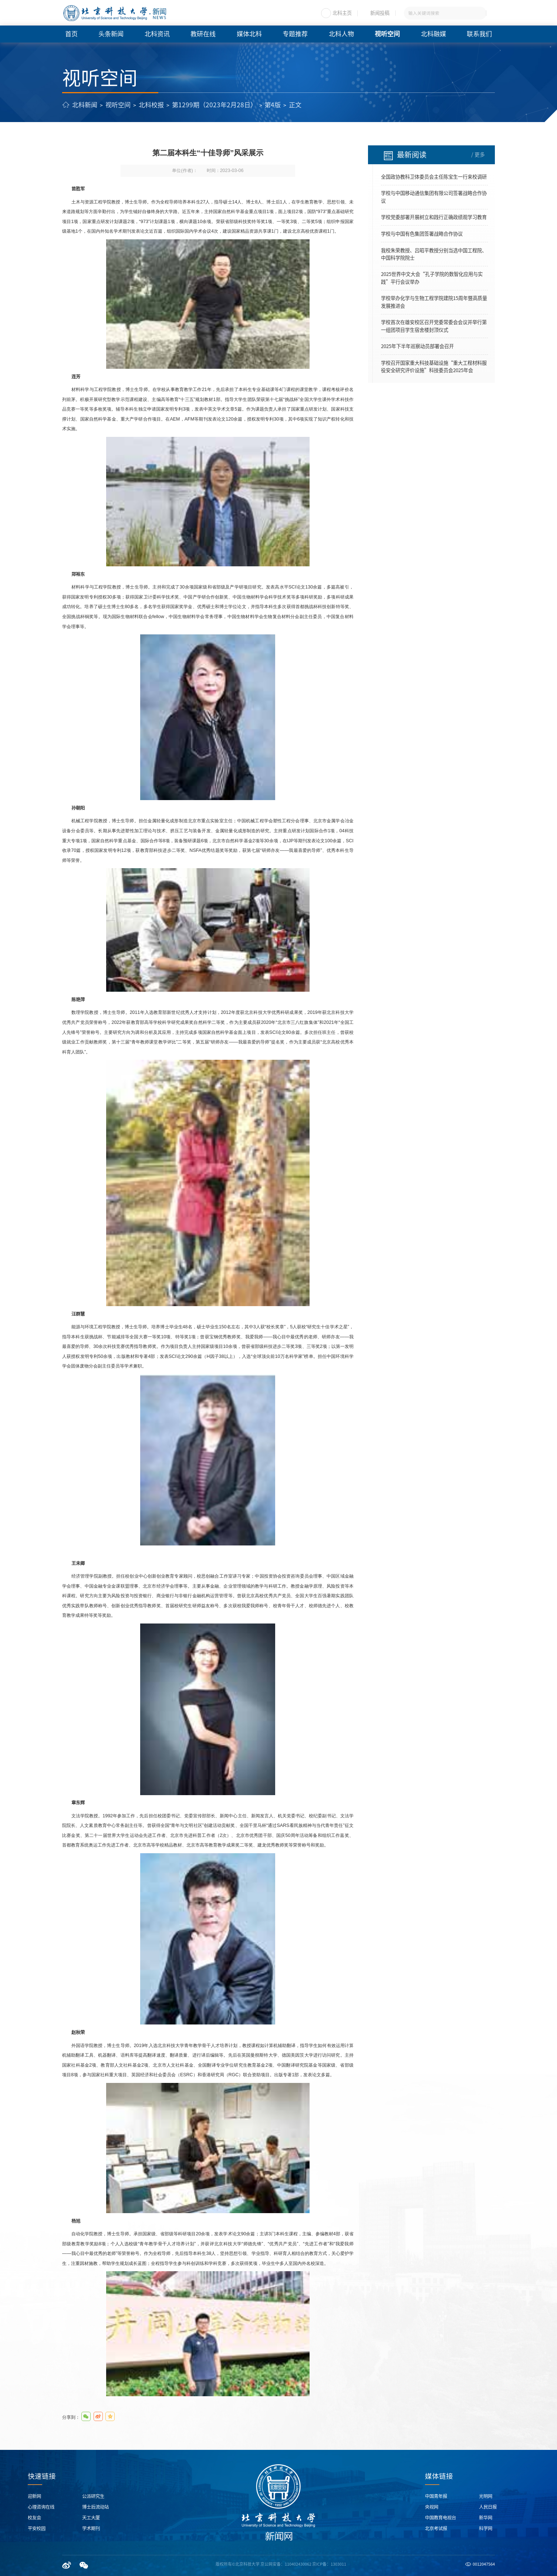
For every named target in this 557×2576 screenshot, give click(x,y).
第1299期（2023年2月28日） (214, 105)
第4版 (272, 105)
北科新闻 (84, 105)
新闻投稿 (379, 13)
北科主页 (342, 13)
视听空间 (118, 105)
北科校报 (151, 105)
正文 (295, 105)
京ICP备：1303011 (329, 2564)
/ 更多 (478, 154)
